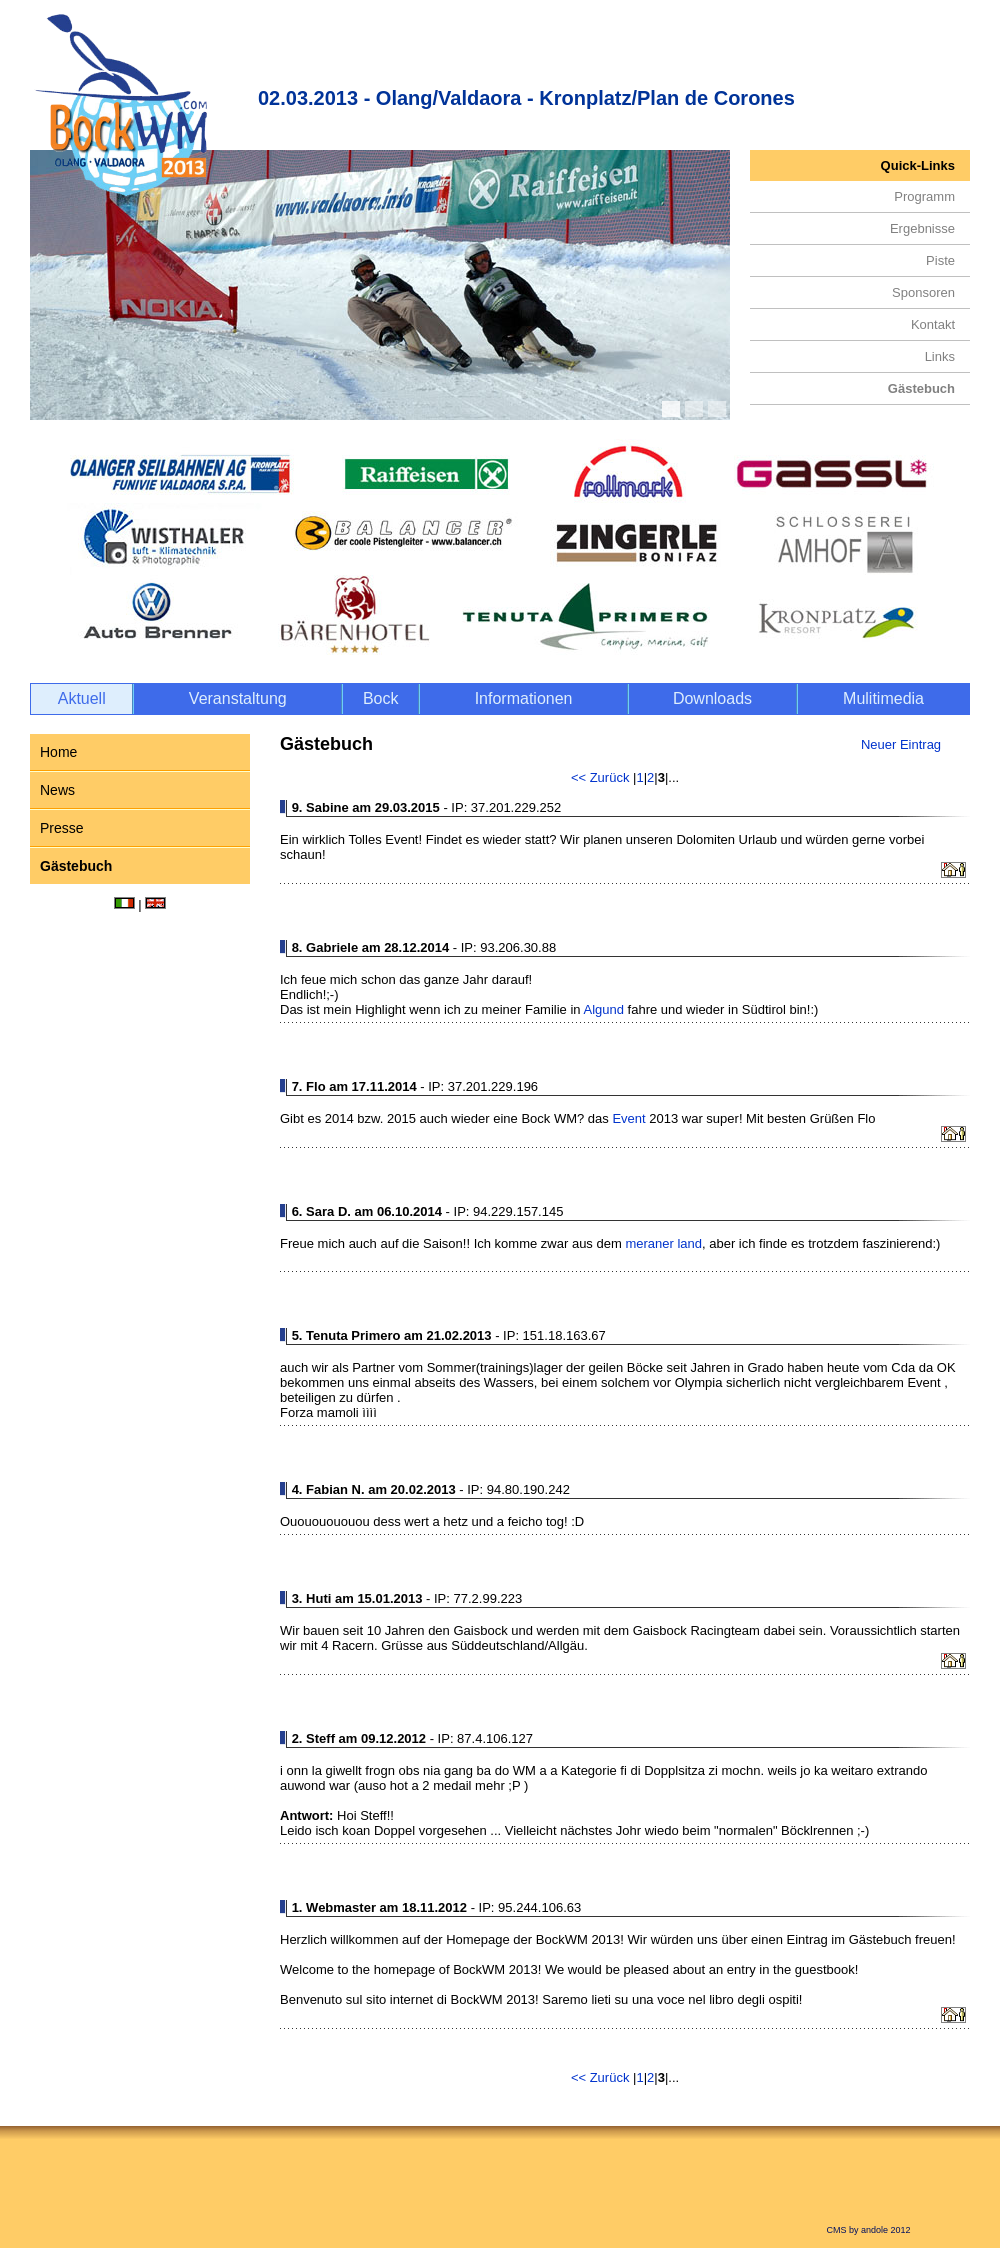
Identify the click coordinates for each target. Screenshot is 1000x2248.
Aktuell (82, 698)
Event (628, 1118)
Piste (940, 260)
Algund (603, 1009)
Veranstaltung (238, 698)
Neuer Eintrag (901, 744)
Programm (924, 196)
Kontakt (933, 324)
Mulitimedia (883, 698)
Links (940, 356)
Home (58, 752)
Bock (381, 698)
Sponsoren (923, 292)
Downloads (712, 698)
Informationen (524, 698)
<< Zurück (602, 777)
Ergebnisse (922, 228)
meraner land (663, 1243)
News (57, 790)
